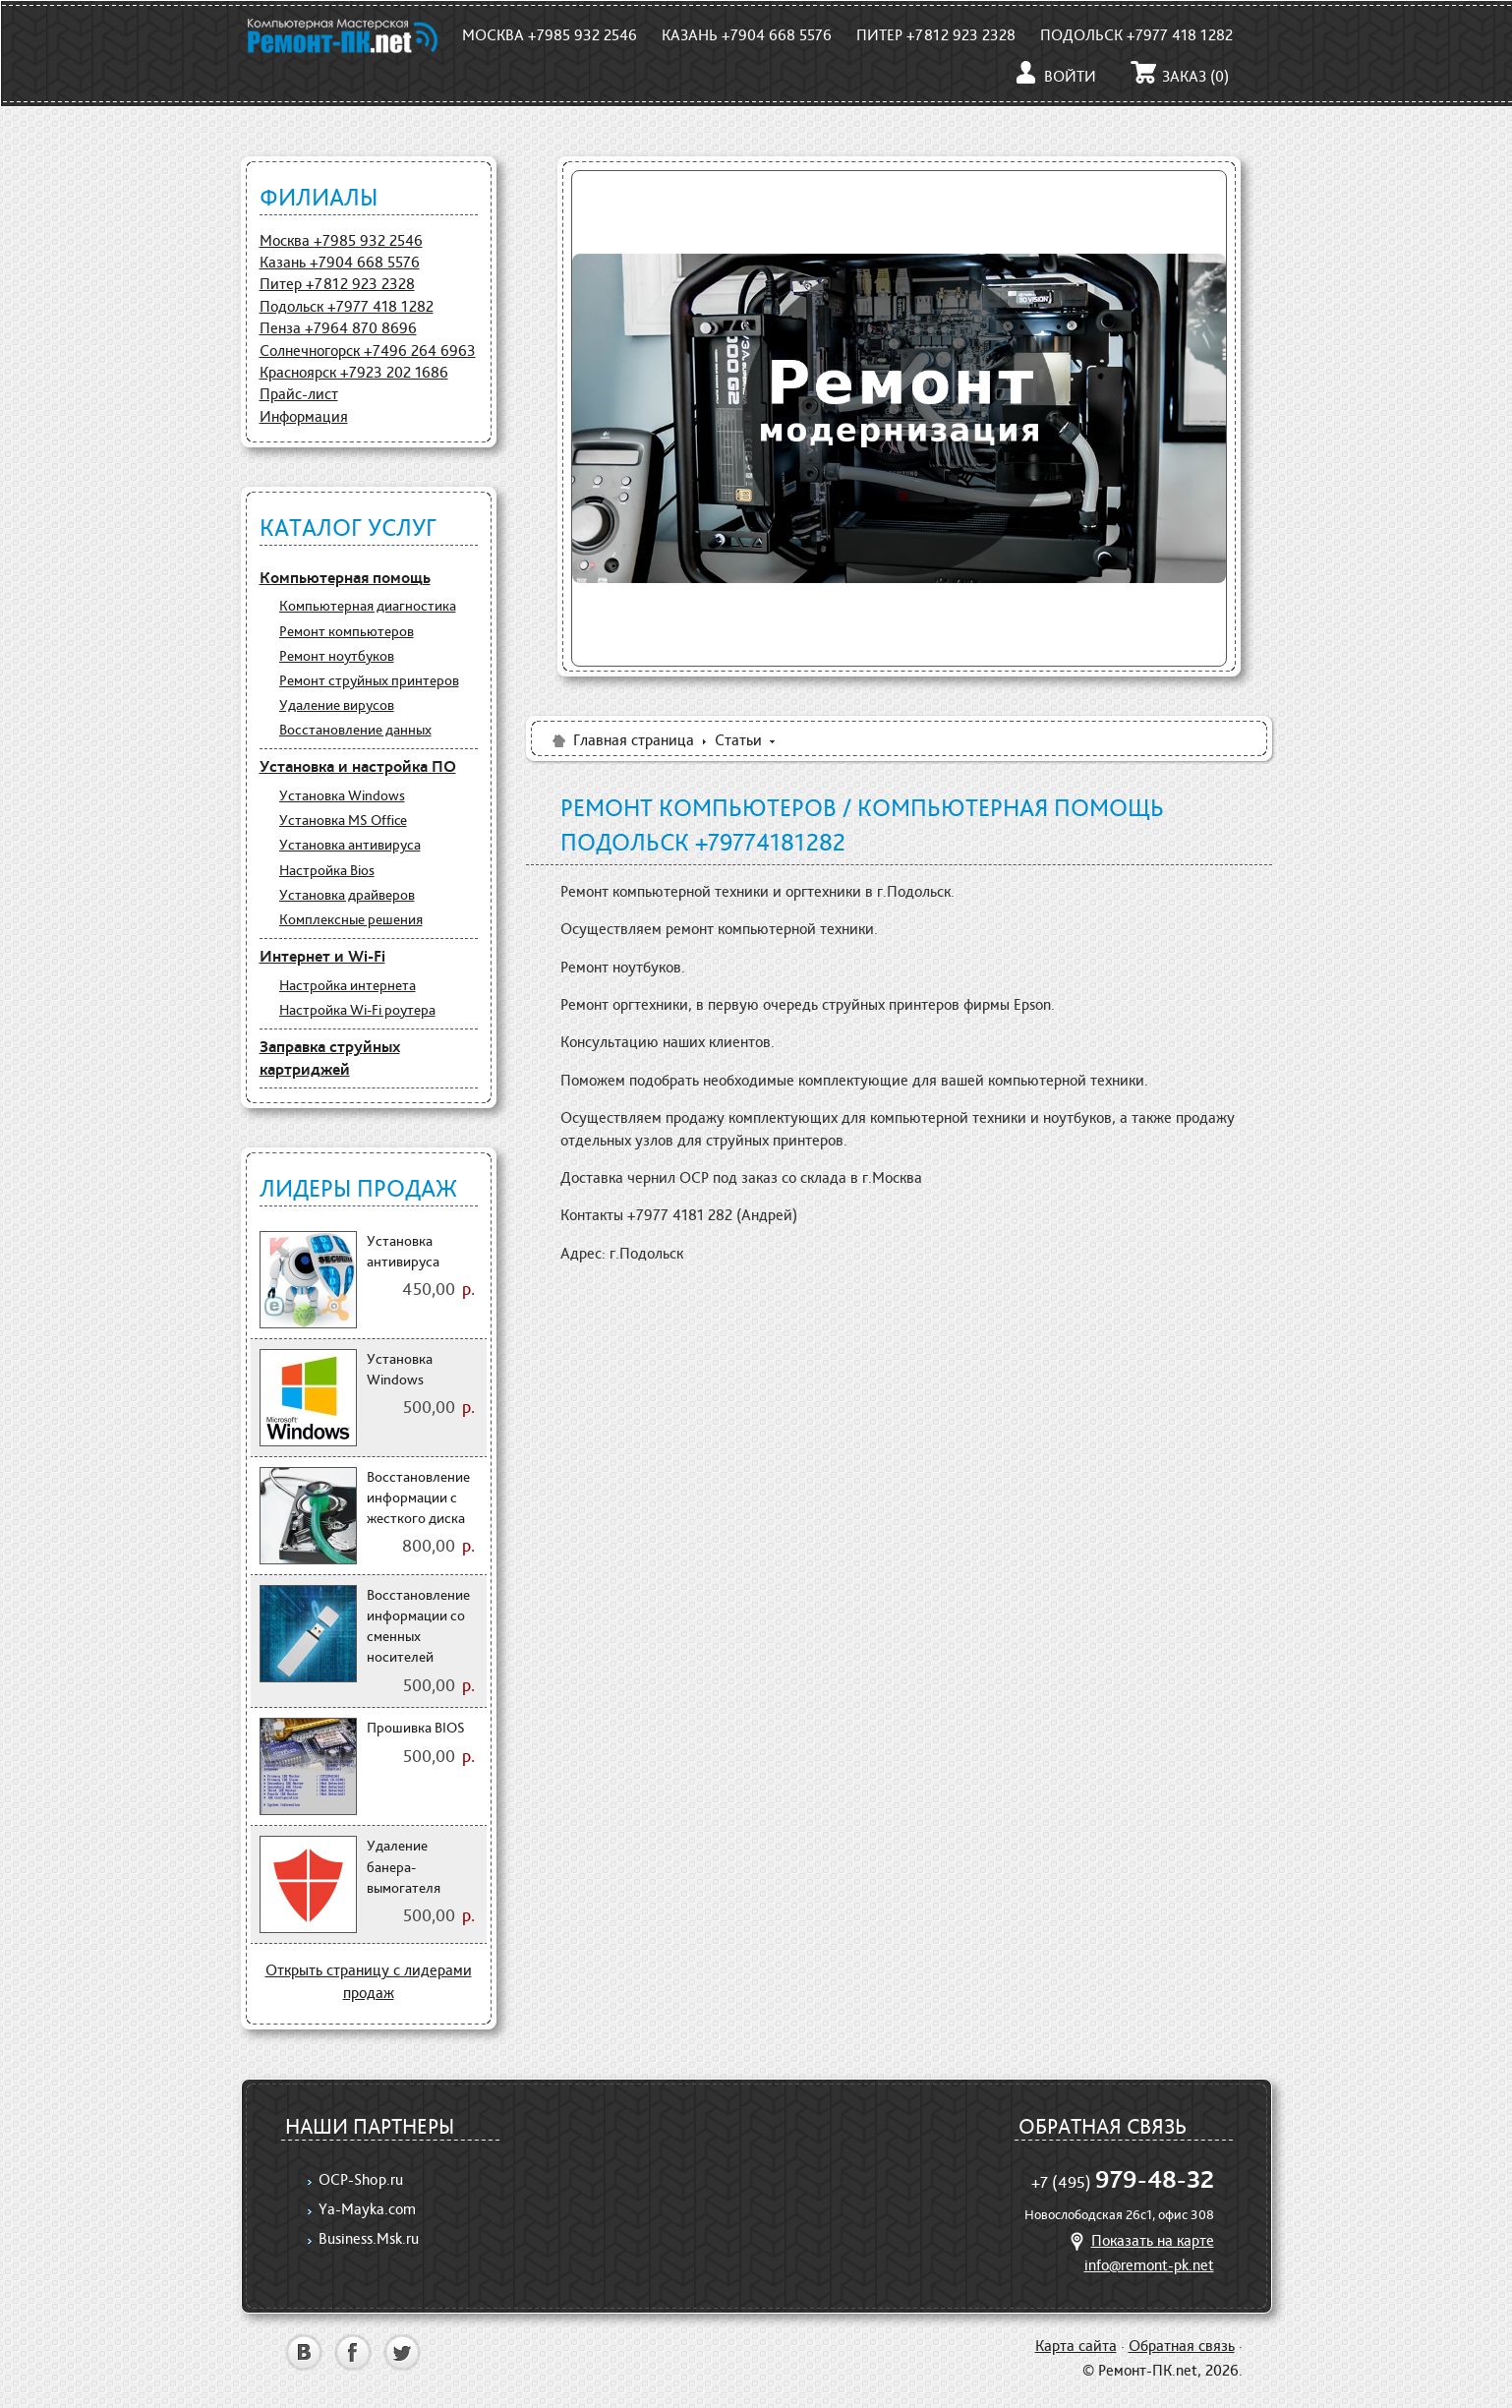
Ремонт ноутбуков (336, 656)
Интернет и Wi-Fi (322, 956)
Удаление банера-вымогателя (403, 1867)
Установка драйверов (347, 895)
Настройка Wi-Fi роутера (357, 1010)
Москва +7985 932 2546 (549, 35)
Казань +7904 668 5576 (747, 35)
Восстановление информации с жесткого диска (418, 1498)
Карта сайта (1076, 2345)
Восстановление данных (355, 729)
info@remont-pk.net (1149, 2265)
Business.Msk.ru (369, 2238)
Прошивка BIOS (416, 1727)
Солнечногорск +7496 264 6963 (368, 350)
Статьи (738, 740)
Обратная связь (1182, 2345)
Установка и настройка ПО (358, 766)
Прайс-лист (299, 393)
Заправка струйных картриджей (330, 1058)
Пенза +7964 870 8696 (338, 328)
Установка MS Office (343, 820)
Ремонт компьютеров (346, 631)
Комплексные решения (351, 919)
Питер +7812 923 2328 (936, 35)
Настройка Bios (327, 870)
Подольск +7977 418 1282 (1136, 35)
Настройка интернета (347, 985)
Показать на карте (1139, 2240)
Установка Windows (342, 795)
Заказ (1180, 76)
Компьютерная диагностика (367, 606)
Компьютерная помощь (345, 577)
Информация (304, 416)
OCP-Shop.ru (361, 2179)
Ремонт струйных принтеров (369, 680)
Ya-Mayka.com (367, 2209)
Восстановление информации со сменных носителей (418, 1626)
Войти (1054, 76)
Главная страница (622, 740)
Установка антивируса (350, 844)
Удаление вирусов (336, 705)
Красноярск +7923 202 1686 (354, 372)
